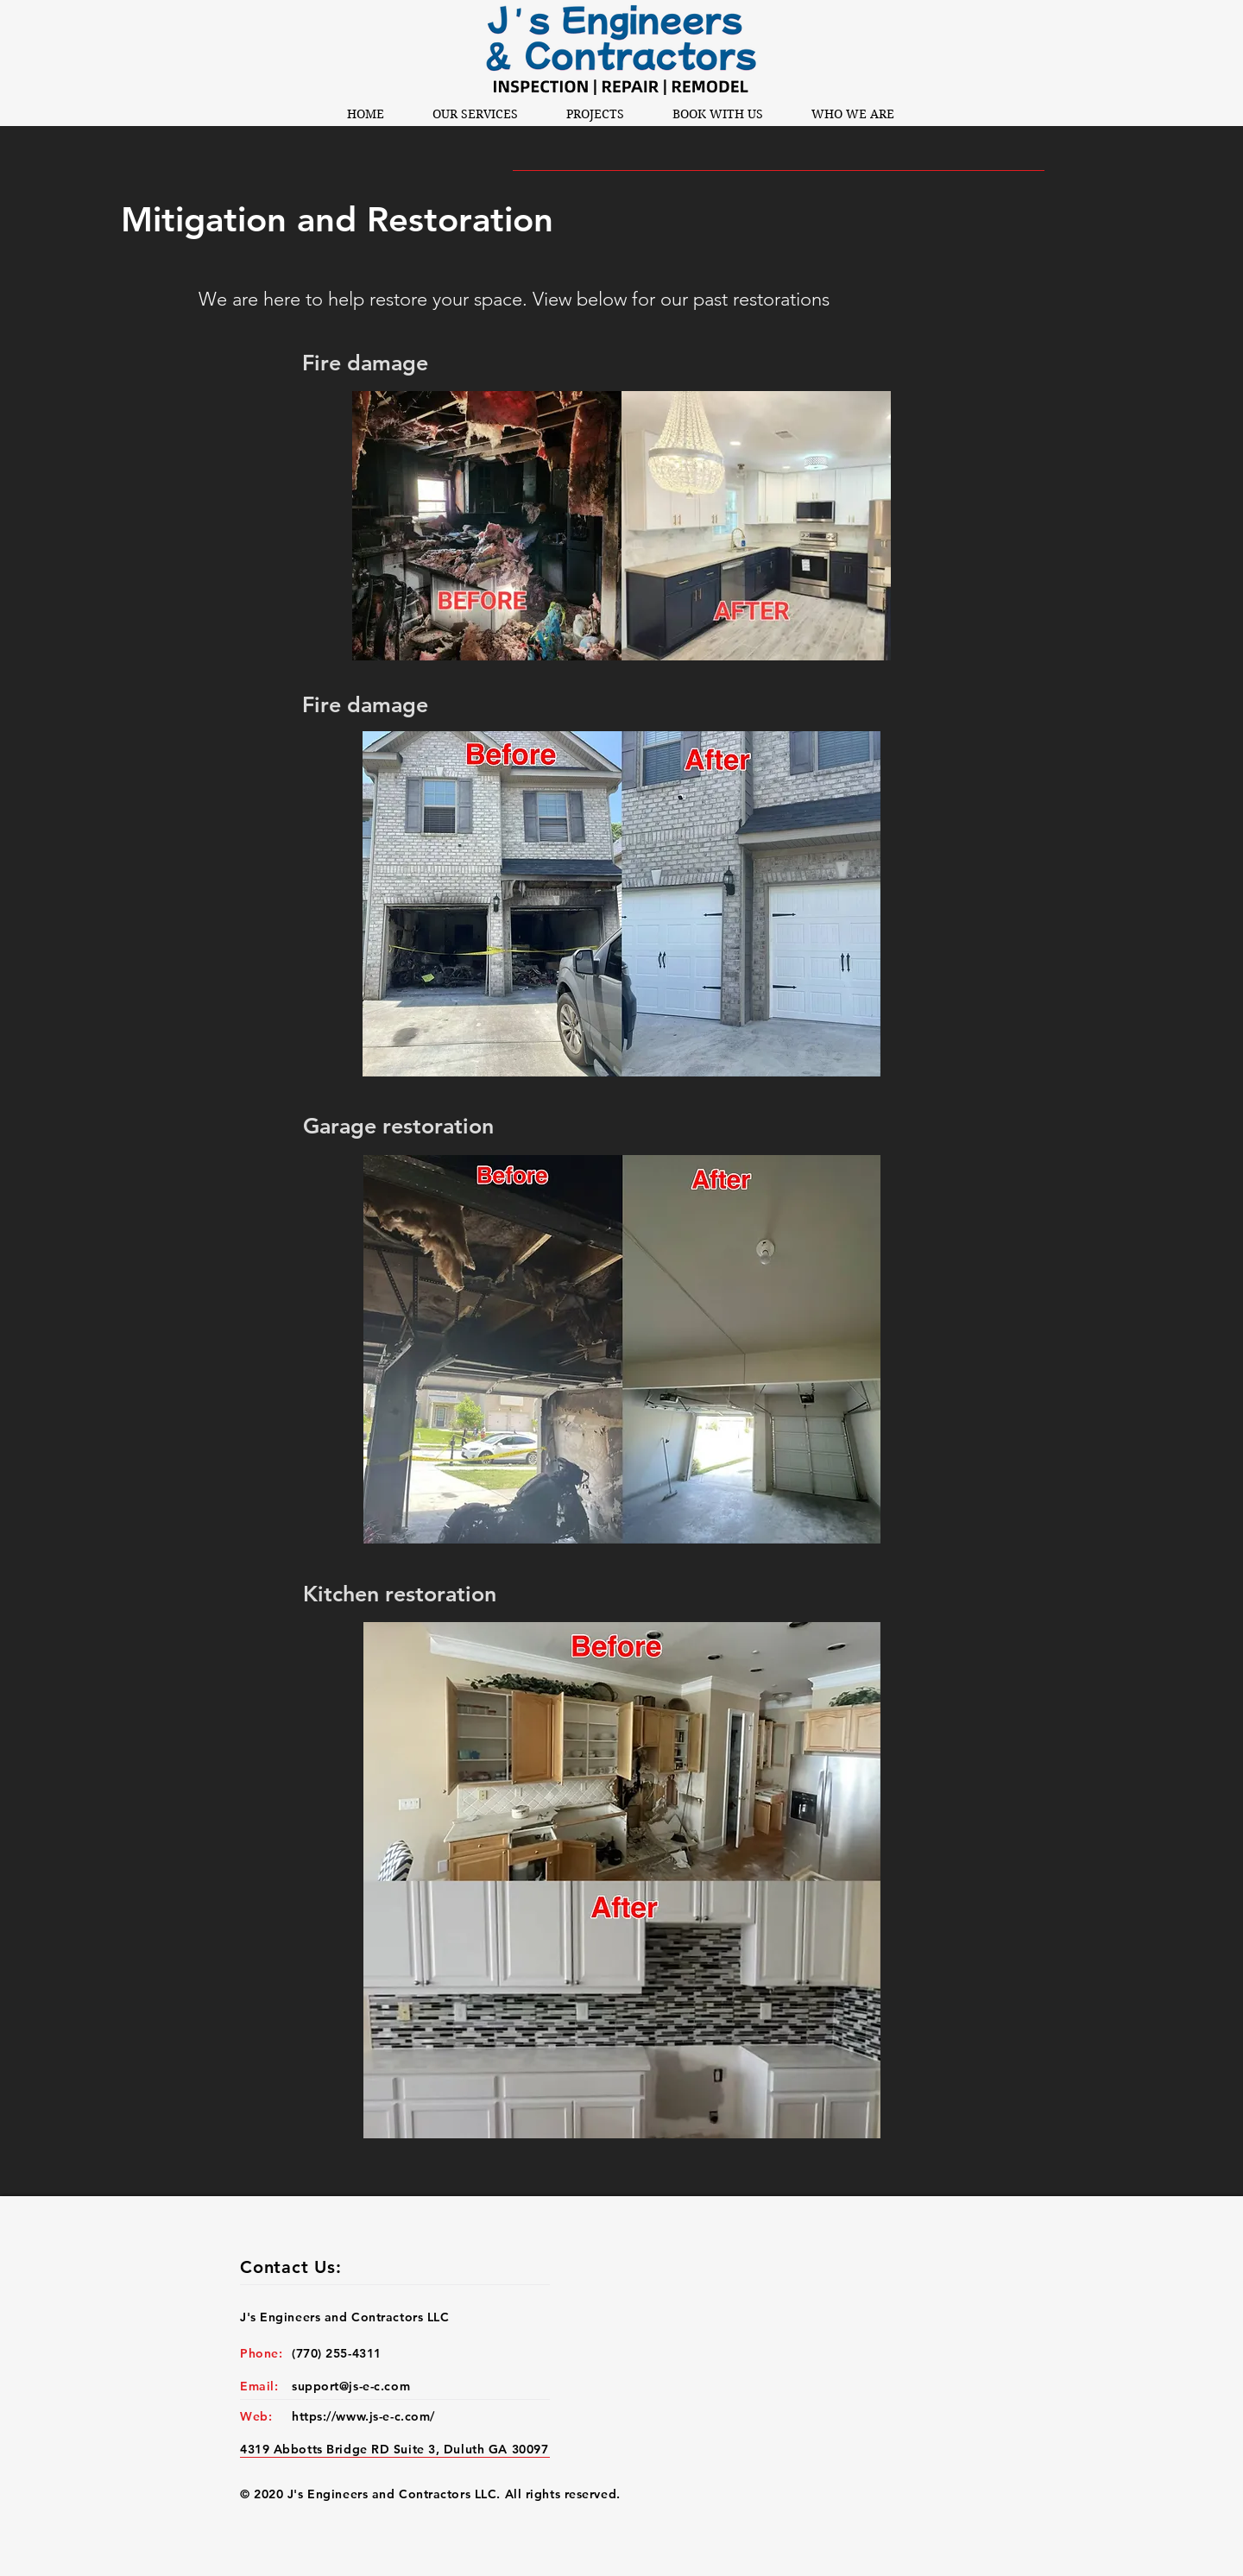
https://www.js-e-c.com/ (363, 2416)
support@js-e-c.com (351, 2386)
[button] (475, 114)
